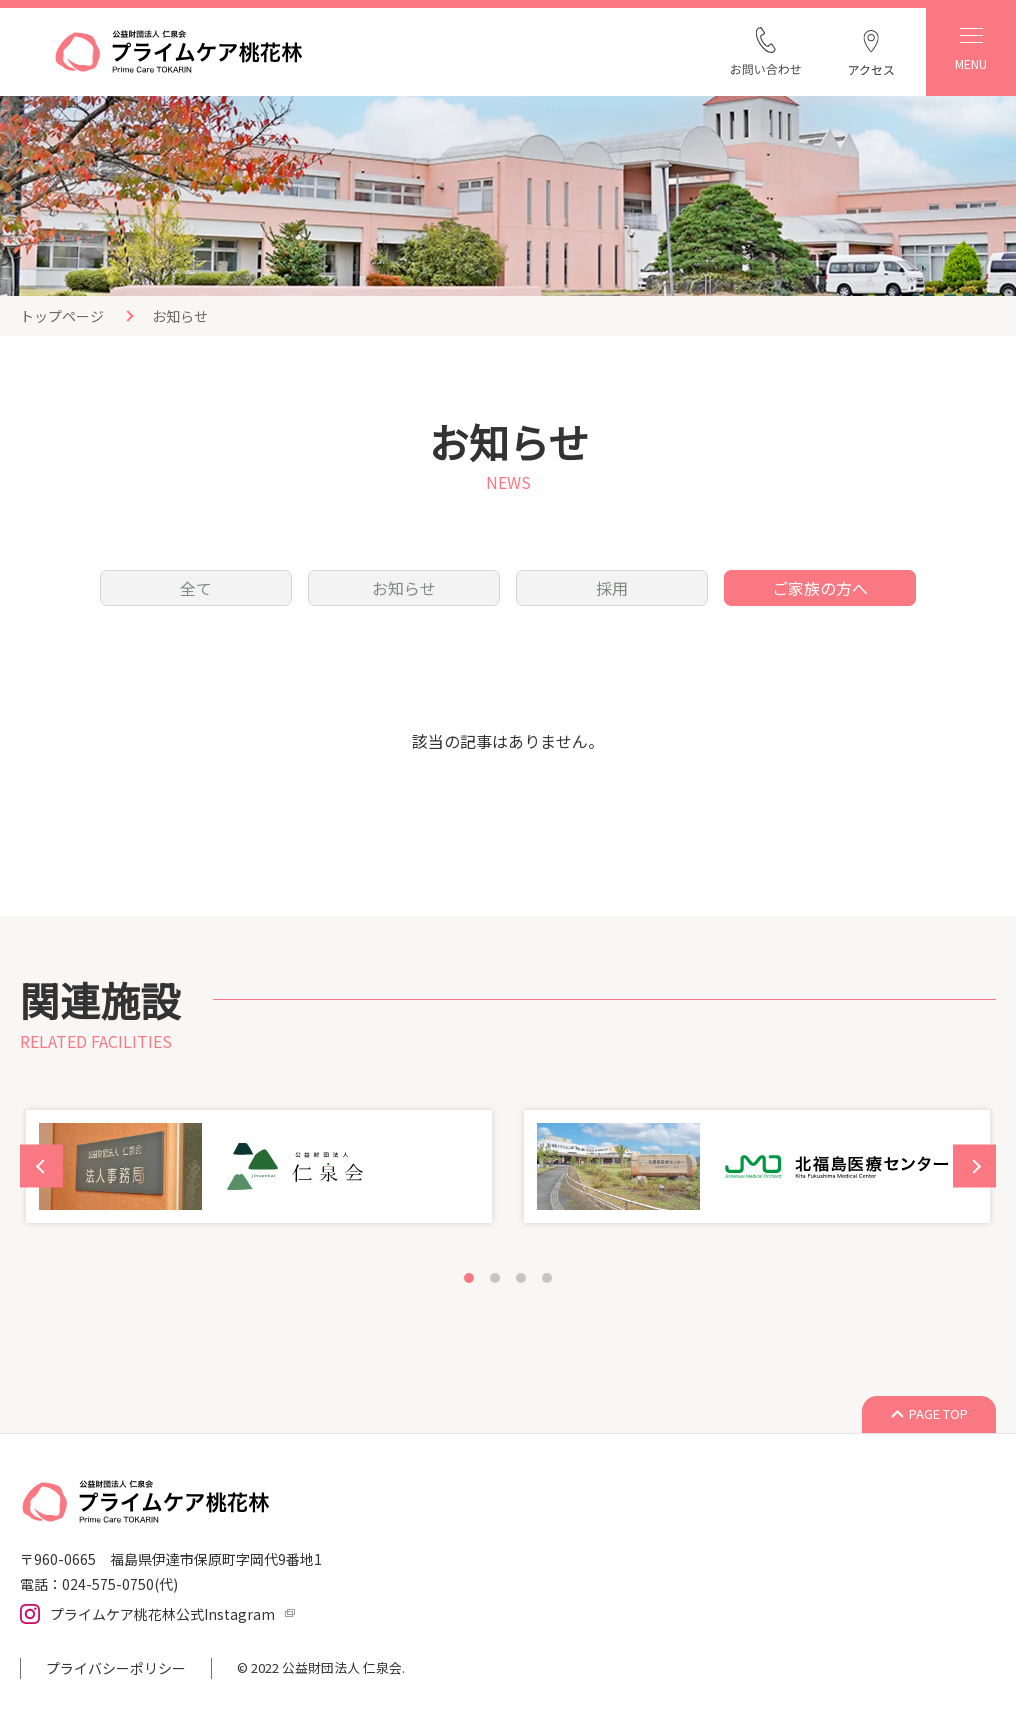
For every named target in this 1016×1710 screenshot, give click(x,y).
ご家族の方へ (820, 588)
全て (196, 588)
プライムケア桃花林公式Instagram (162, 1614)
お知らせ (404, 588)
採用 (612, 588)
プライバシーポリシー (116, 1668)
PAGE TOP (938, 1413)
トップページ (62, 316)
